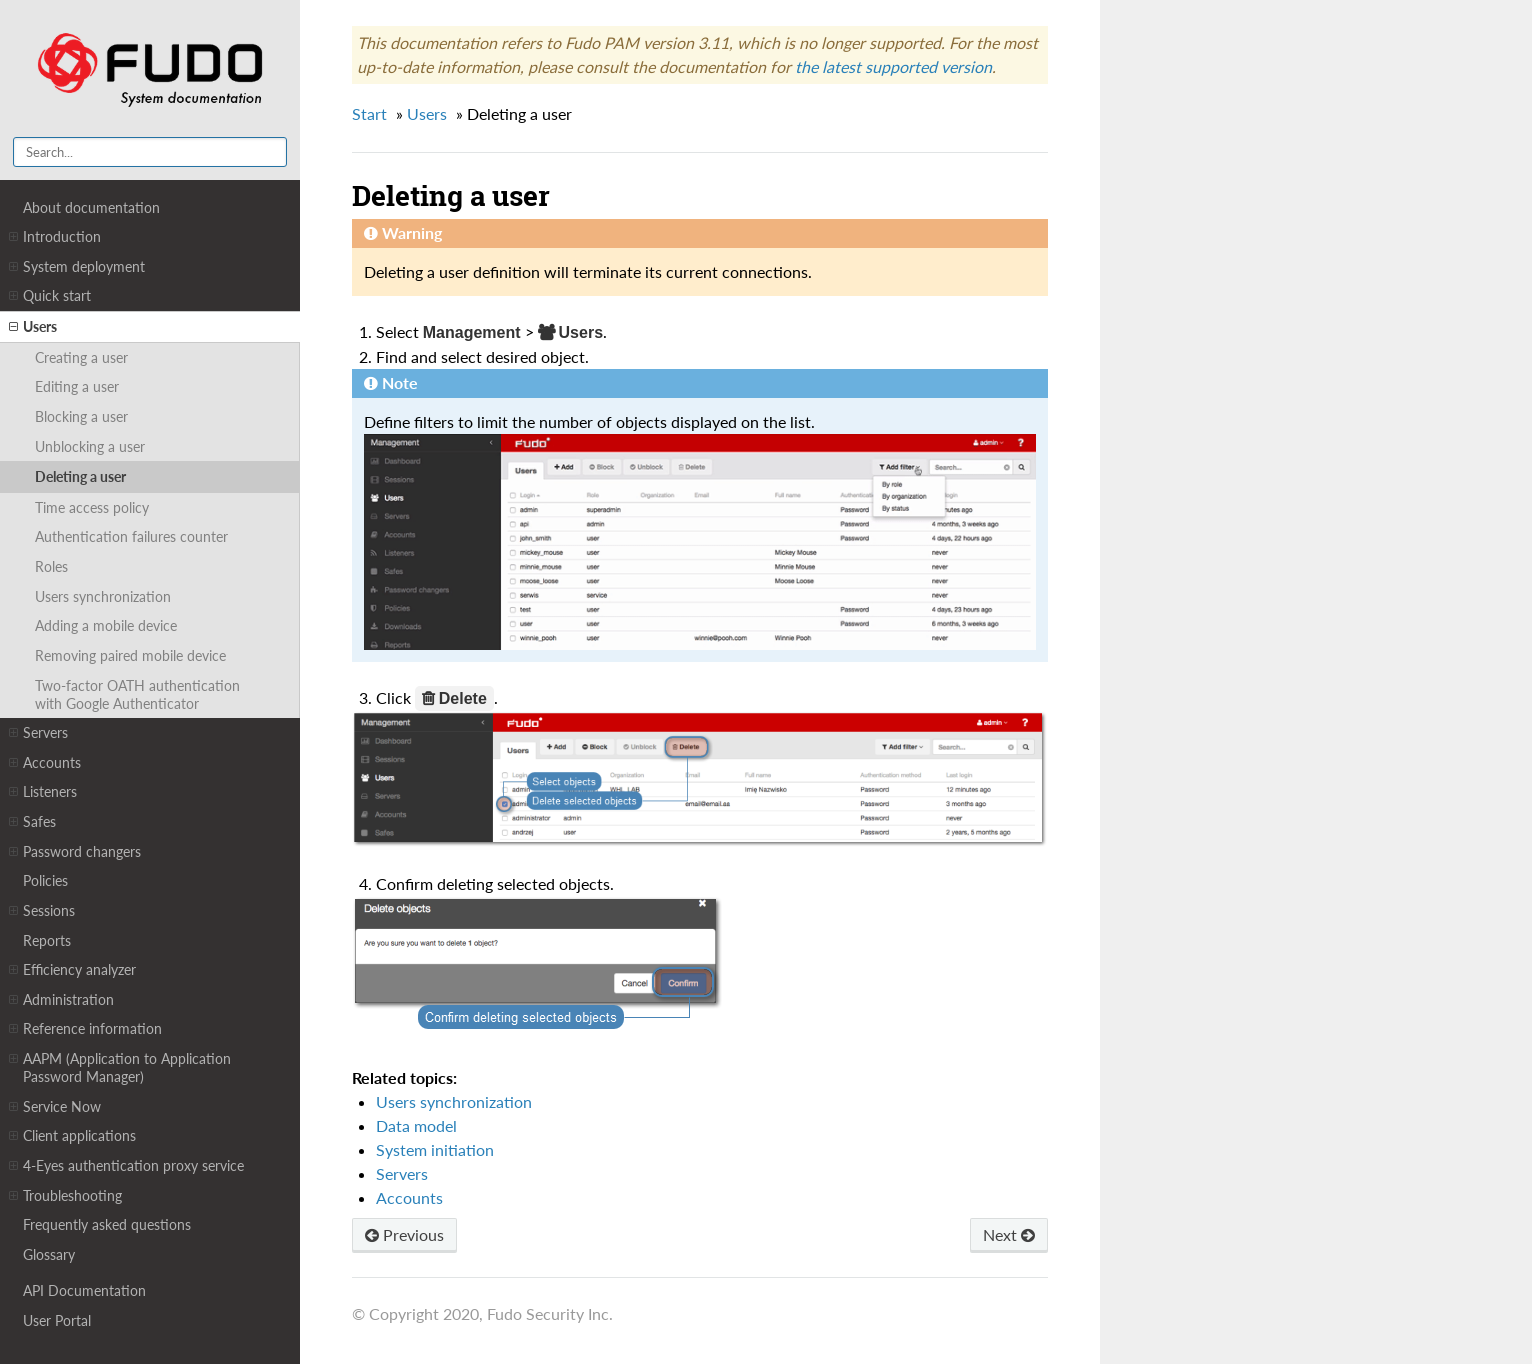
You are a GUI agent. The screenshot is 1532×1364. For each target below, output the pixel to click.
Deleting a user (80, 476)
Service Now (55, 1107)
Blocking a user (81, 416)
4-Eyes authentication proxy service (126, 1166)
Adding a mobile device (106, 625)
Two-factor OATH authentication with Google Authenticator (137, 694)
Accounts (45, 763)
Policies (45, 880)
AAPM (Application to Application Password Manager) (120, 1067)
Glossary (49, 1254)
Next (1009, 1234)
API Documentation (84, 1290)
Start (369, 113)
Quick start (50, 296)
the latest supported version (893, 66)
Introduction (55, 237)
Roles (51, 566)
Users (33, 327)
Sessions (42, 911)
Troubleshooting (65, 1196)
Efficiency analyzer (72, 970)
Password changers (75, 852)
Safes (32, 822)
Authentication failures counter (131, 536)
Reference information (85, 1029)
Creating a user (81, 357)
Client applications (72, 1136)
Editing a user (77, 386)
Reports (47, 940)
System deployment (77, 267)
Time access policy (92, 507)
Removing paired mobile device (130, 655)
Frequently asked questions (107, 1224)
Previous (404, 1234)
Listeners (43, 792)
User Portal (57, 1320)
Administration (61, 1000)
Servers (38, 733)
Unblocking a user (90, 446)
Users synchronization (103, 596)
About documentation (91, 207)
